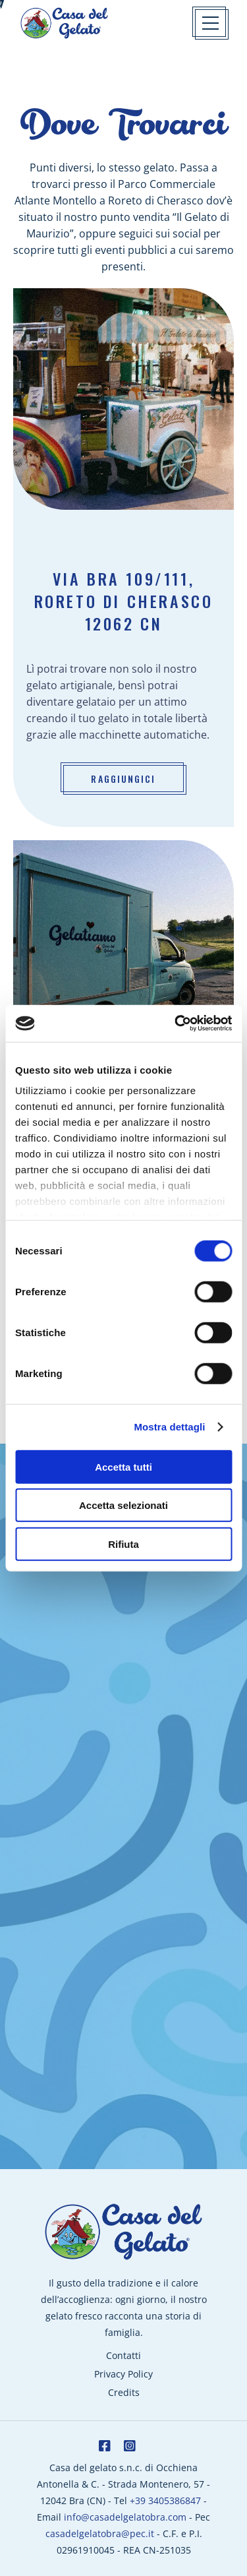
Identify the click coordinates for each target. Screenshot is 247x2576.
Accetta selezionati (123, 1505)
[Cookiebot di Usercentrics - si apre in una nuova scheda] (176, 1023)
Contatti (123, 2355)
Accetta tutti (123, 1466)
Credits (124, 2392)
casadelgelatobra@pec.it (99, 2533)
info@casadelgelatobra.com (125, 2517)
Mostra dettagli (169, 1426)
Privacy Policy (123, 2374)
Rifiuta (123, 1543)
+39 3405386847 (165, 2500)
